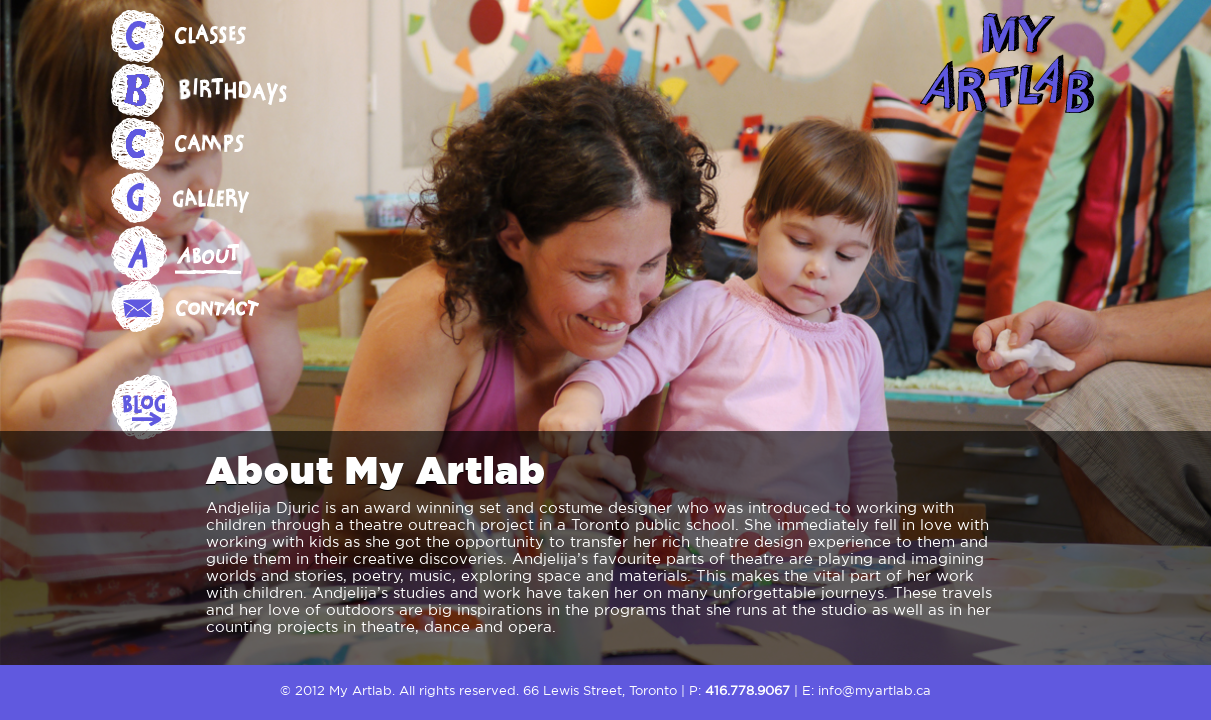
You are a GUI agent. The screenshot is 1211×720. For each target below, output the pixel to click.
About (211, 253)
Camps (211, 145)
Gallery (211, 199)
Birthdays (211, 91)
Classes (211, 37)
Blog (211, 409)
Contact (211, 307)
